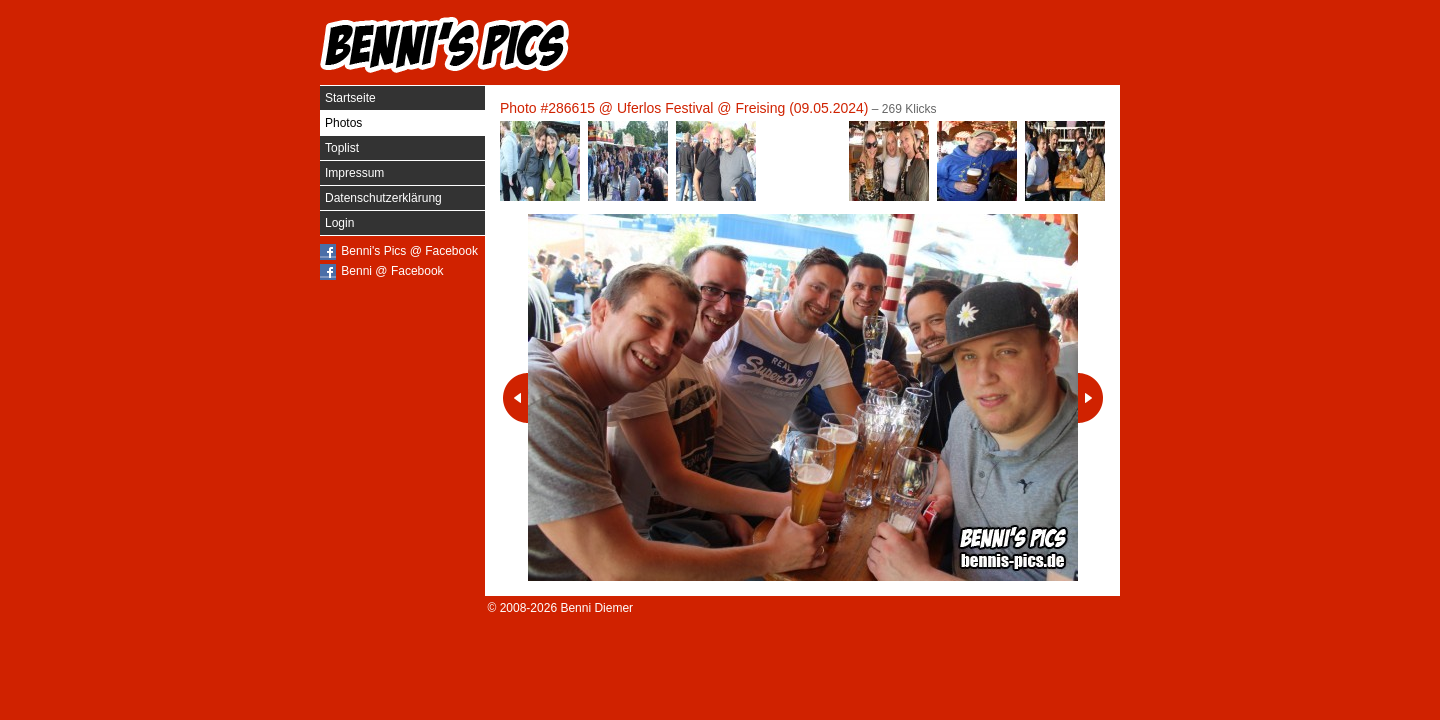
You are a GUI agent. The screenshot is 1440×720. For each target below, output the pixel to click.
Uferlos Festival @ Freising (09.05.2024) (743, 108)
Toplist (342, 148)
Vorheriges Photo (515, 398)
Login (339, 223)
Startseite (350, 98)
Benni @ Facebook (392, 271)
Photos (343, 123)
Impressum (354, 173)
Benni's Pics (445, 45)
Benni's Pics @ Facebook (409, 251)
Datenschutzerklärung (383, 198)
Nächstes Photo (1090, 398)
